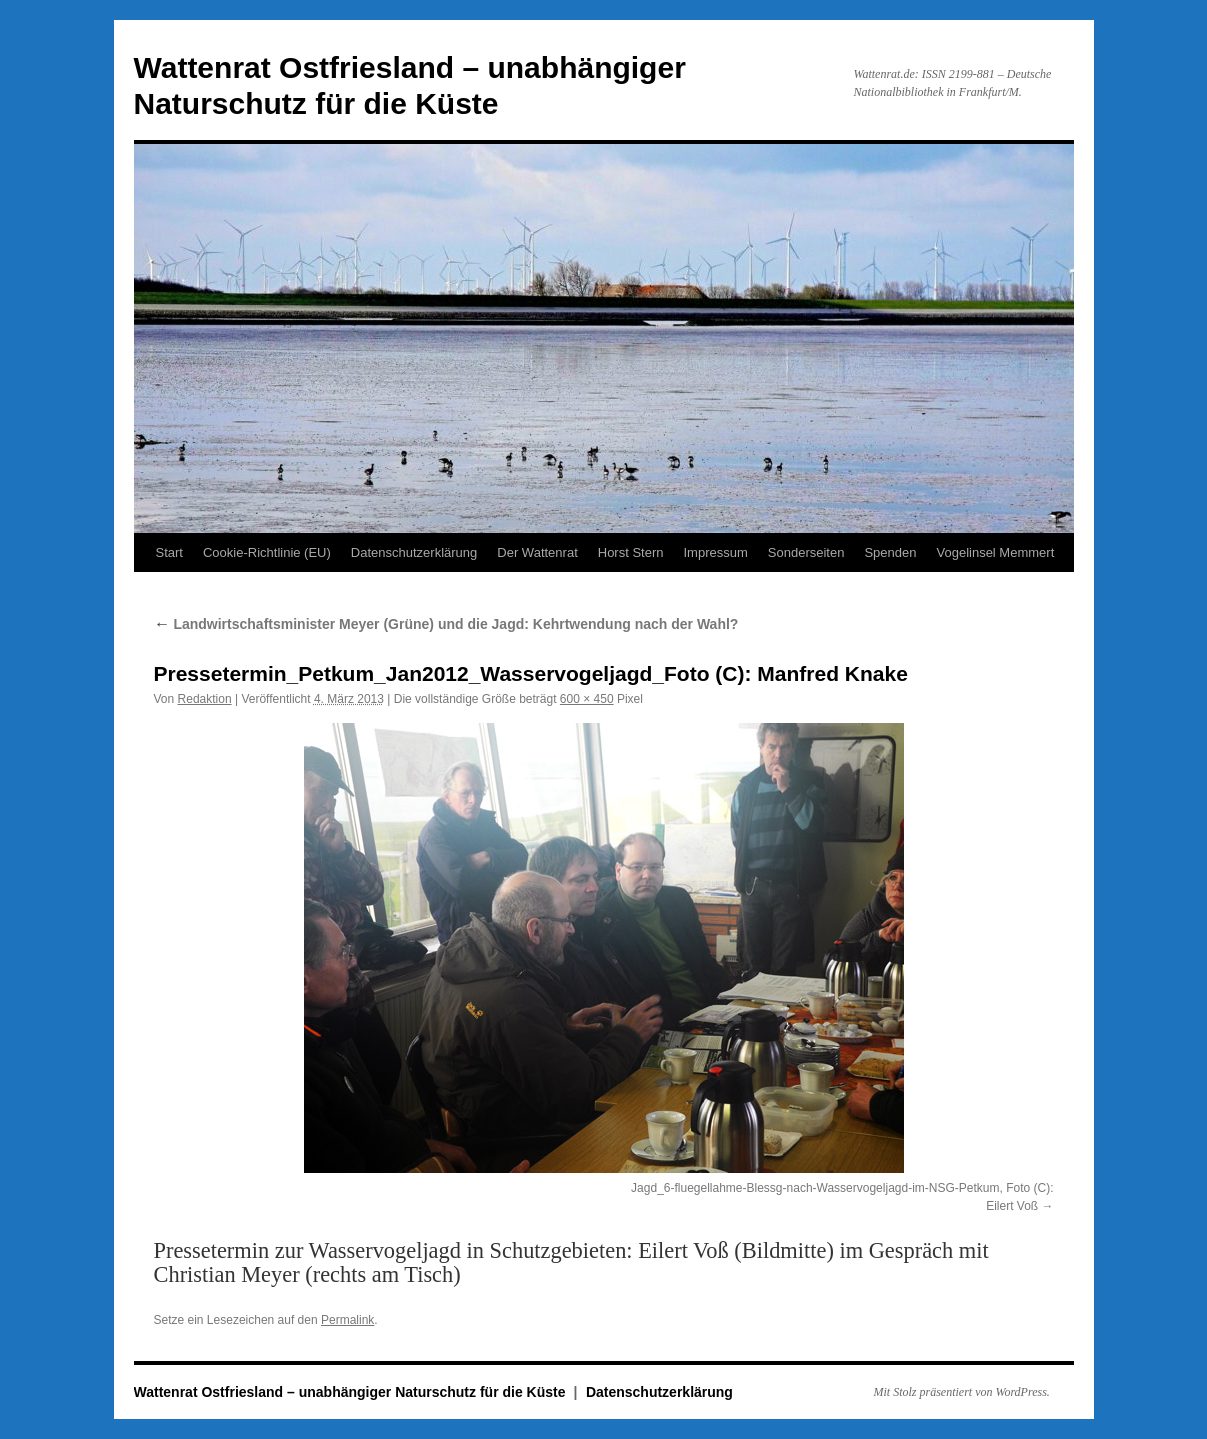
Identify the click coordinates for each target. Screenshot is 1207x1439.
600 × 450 (587, 699)
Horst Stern (631, 552)
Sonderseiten (806, 552)
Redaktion (205, 699)
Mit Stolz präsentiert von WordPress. (962, 1392)
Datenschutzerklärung (414, 552)
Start (169, 552)
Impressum (716, 552)
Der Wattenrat (537, 552)
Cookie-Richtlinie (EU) (267, 552)
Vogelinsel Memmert (995, 552)
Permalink (347, 1320)
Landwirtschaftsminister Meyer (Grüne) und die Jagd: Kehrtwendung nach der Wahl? (446, 624)
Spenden (890, 552)
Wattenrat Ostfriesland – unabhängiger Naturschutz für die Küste (352, 1392)
